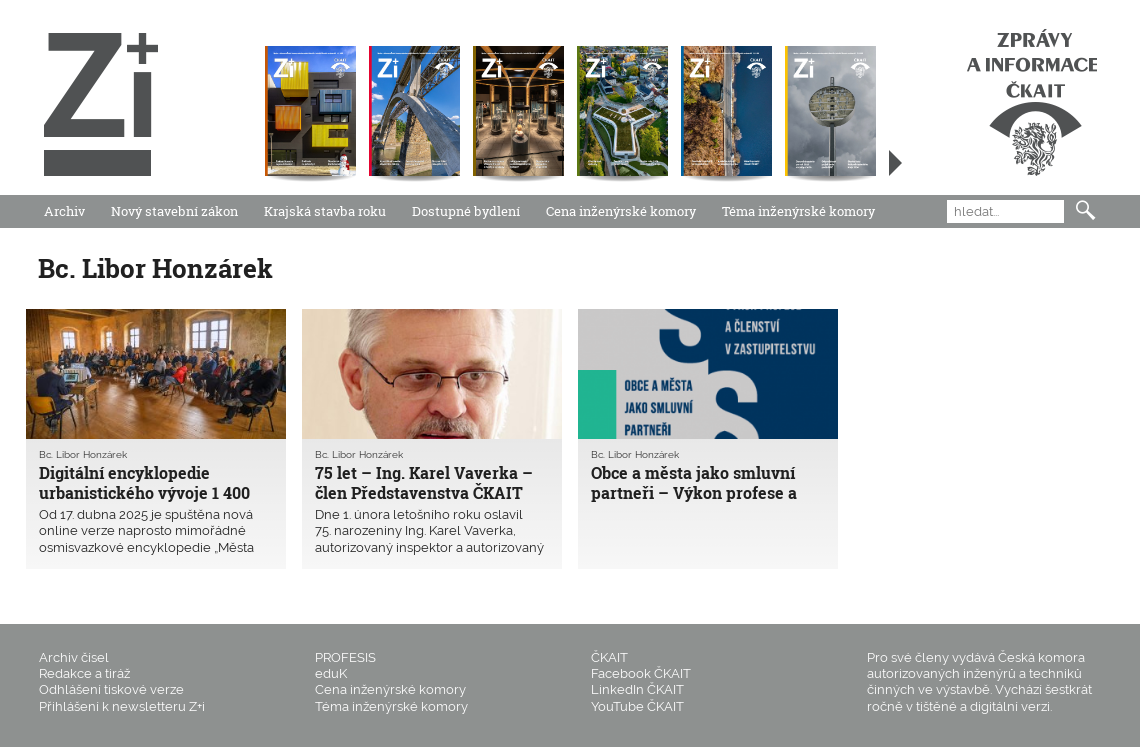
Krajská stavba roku (325, 211)
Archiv (64, 211)
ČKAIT (609, 657)
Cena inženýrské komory (621, 211)
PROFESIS (345, 657)
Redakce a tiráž (84, 673)
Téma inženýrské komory (798, 211)
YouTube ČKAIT (637, 706)
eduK (331, 673)
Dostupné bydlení (466, 211)
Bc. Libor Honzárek (83, 454)
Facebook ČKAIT (641, 673)
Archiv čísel (74, 657)
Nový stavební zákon (174, 211)
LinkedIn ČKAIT (637, 689)
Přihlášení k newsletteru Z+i (122, 706)
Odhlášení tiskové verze (111, 689)
